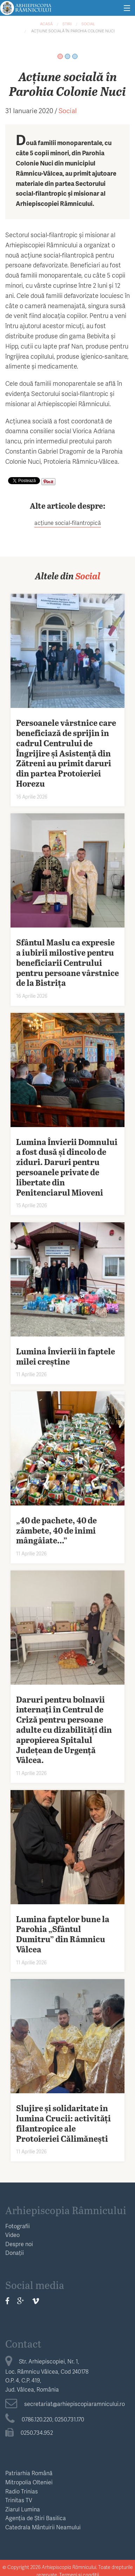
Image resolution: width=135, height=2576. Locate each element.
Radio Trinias (21, 2491)
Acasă (46, 23)
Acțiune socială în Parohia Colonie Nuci (72, 30)
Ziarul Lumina (22, 2509)
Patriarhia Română (29, 2473)
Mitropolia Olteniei (29, 2482)
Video (12, 2235)
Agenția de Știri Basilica (35, 2518)
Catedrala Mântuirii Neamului (43, 2527)
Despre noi (19, 2244)
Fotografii (17, 2226)
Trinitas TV (18, 2500)
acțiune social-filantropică (67, 523)
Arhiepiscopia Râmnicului (65, 2210)
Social (88, 23)
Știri (67, 23)
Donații (14, 2253)
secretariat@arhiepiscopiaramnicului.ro (65, 2404)
